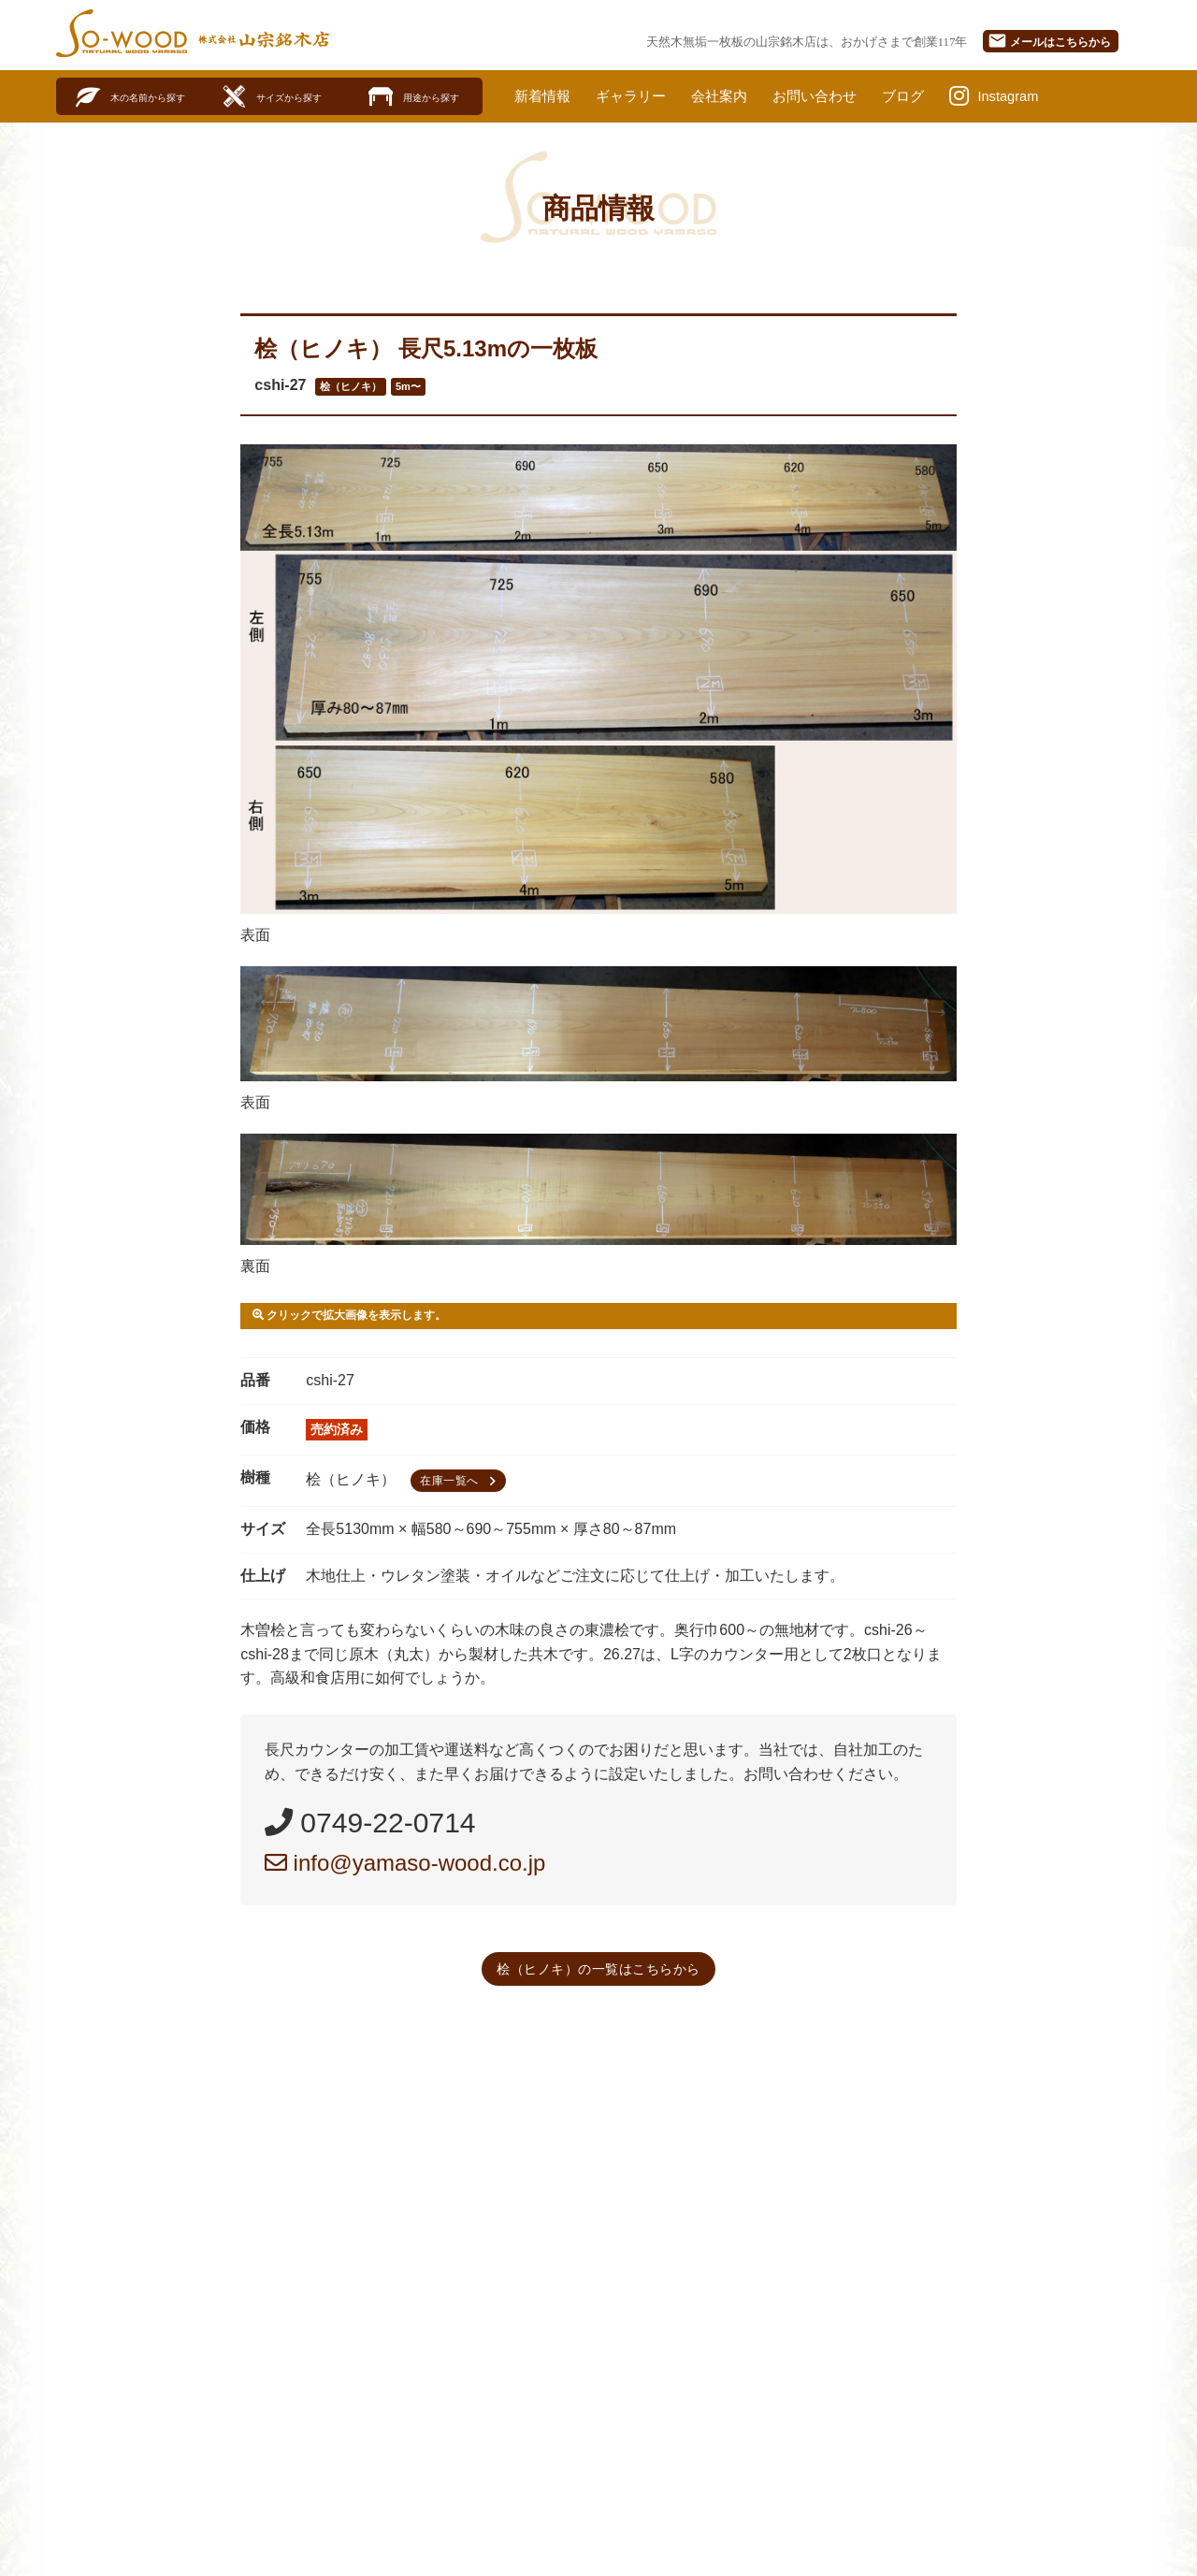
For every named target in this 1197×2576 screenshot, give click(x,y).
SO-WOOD (121, 33)
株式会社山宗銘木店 (263, 39)
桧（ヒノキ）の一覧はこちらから (598, 1969)
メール (1049, 41)
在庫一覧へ (460, 1482)
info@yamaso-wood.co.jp (405, 1863)
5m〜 (408, 387)
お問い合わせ (831, 96)
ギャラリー (637, 96)
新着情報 (544, 96)
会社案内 (730, 96)
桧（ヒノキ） (351, 387)
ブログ (923, 96)
